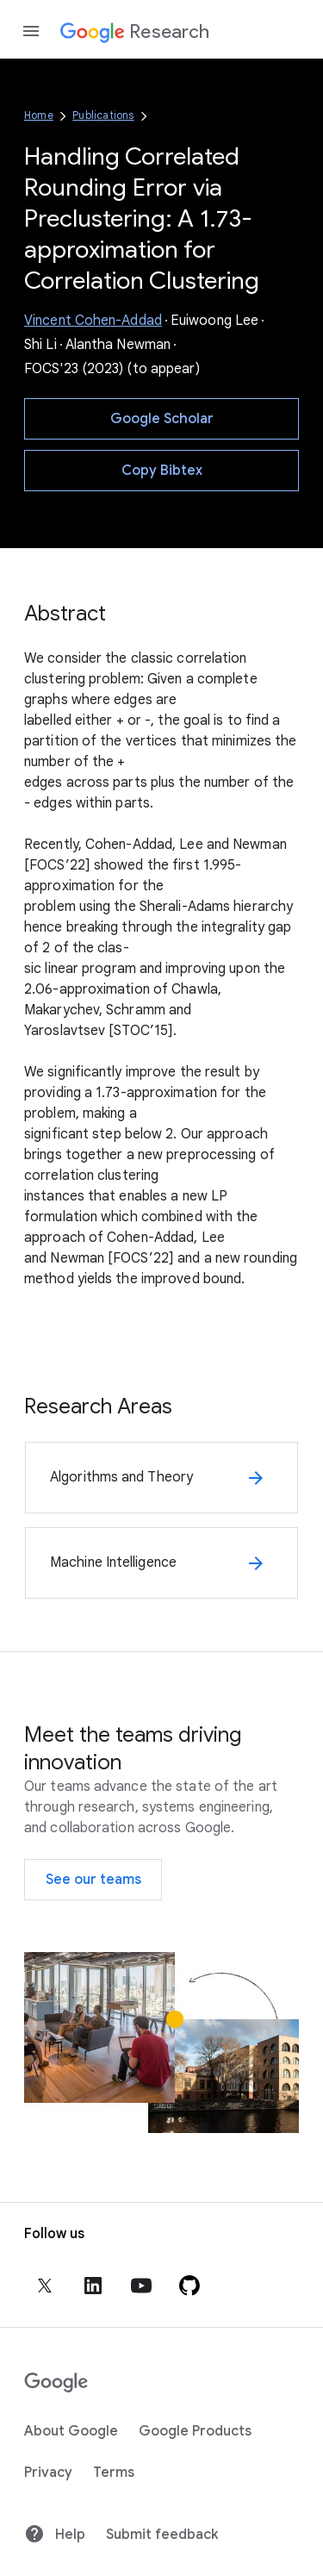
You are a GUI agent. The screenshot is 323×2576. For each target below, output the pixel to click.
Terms (113, 2472)
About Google (71, 2431)
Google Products (195, 2431)
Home (38, 115)
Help (54, 2533)
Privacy (48, 2472)
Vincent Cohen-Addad (93, 320)
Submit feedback (162, 2534)
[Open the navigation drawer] (31, 31)
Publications (103, 115)
